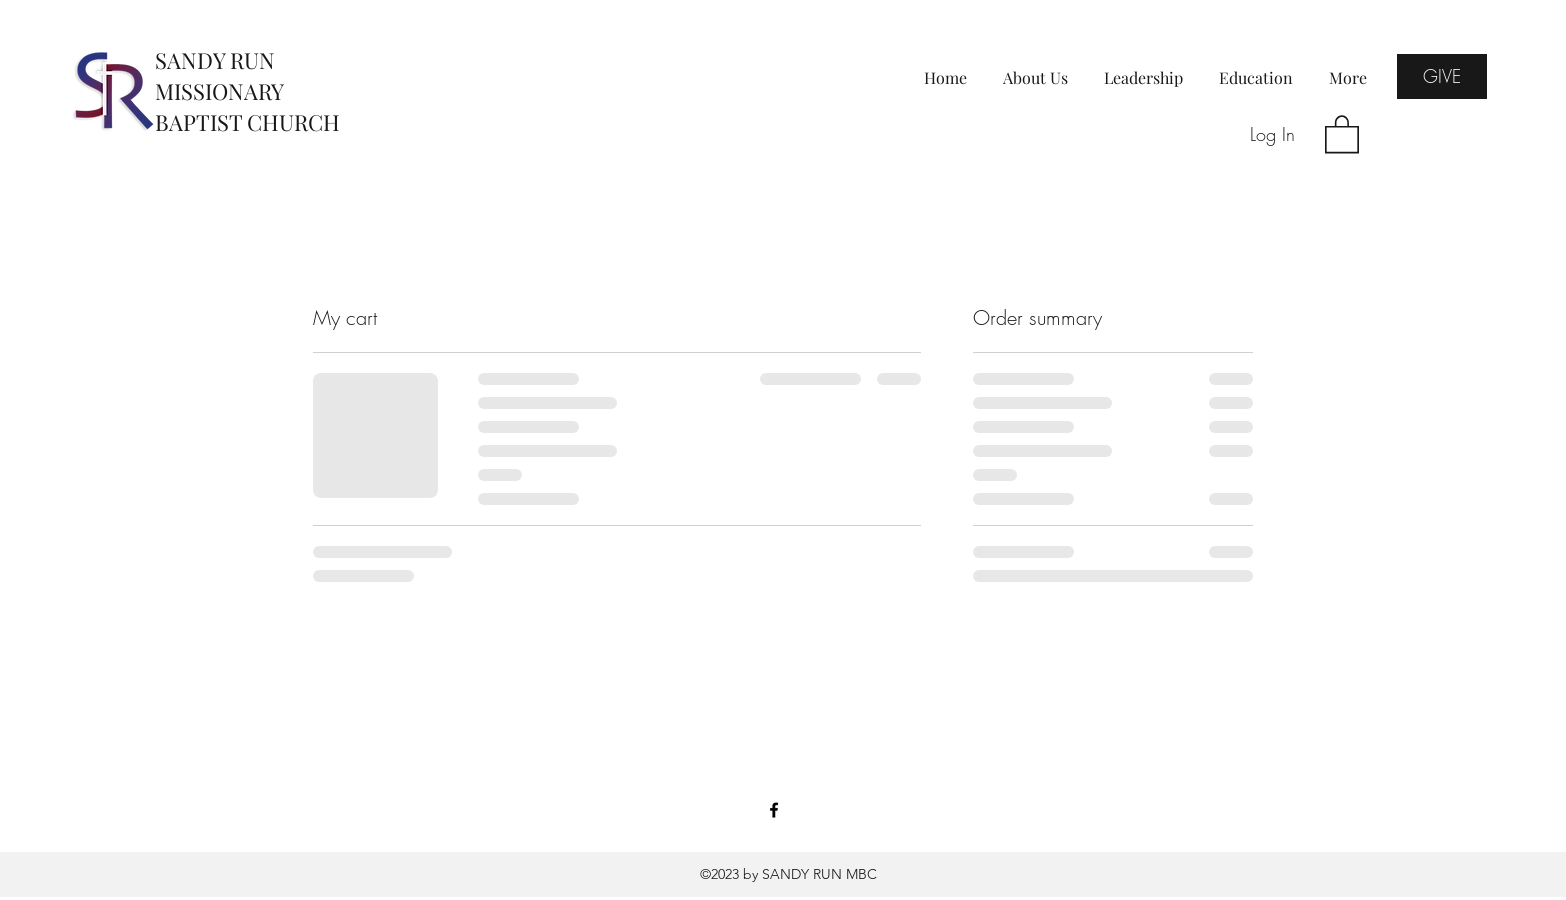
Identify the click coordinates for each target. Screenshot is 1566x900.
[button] (1342, 133)
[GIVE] (1442, 76)
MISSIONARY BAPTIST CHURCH (247, 106)
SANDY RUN (215, 60)
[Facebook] (774, 810)
